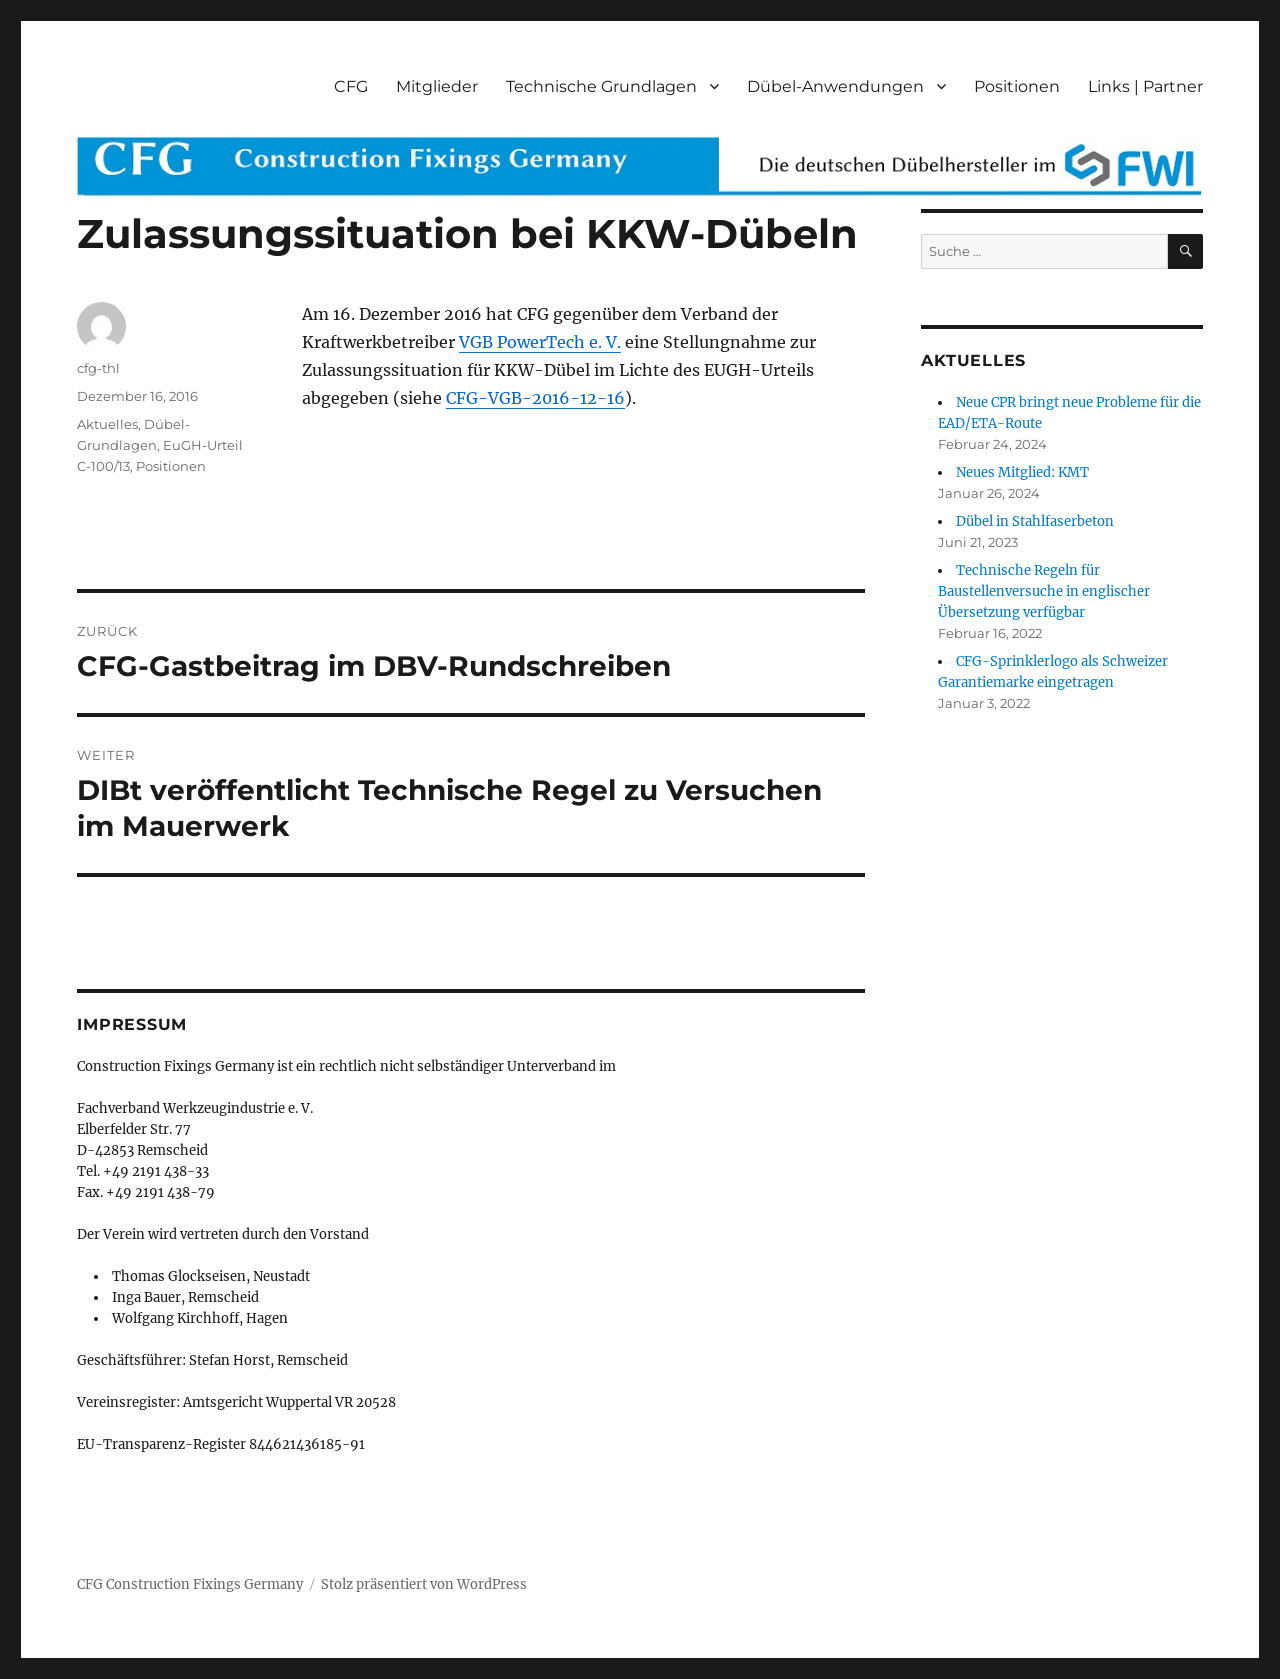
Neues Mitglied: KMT (1022, 472)
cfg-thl (98, 368)
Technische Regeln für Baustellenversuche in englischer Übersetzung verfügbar (1044, 591)
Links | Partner (1145, 86)
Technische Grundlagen (601, 86)
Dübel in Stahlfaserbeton (1035, 521)
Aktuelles (107, 424)
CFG (351, 86)
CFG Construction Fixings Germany (190, 1584)
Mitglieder (437, 86)
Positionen (1017, 86)
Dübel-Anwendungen (835, 86)
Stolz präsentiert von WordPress (424, 1584)
